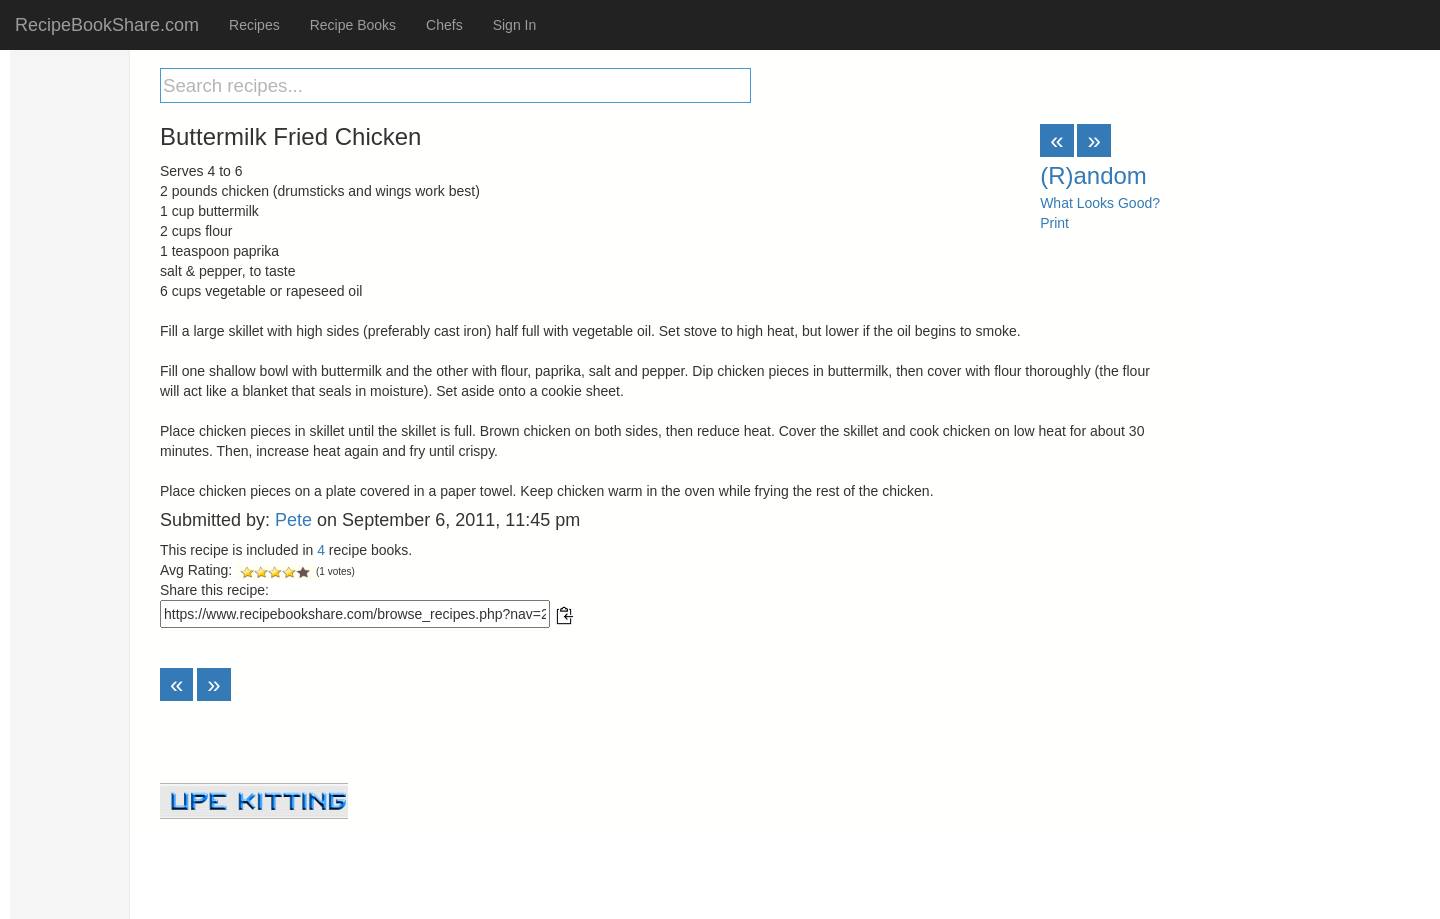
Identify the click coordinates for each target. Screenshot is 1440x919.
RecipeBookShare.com (107, 25)
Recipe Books (353, 25)
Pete (293, 520)
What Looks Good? (1100, 203)
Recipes (254, 25)
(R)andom (1093, 175)
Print (1054, 223)
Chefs (444, 25)
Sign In (515, 25)
